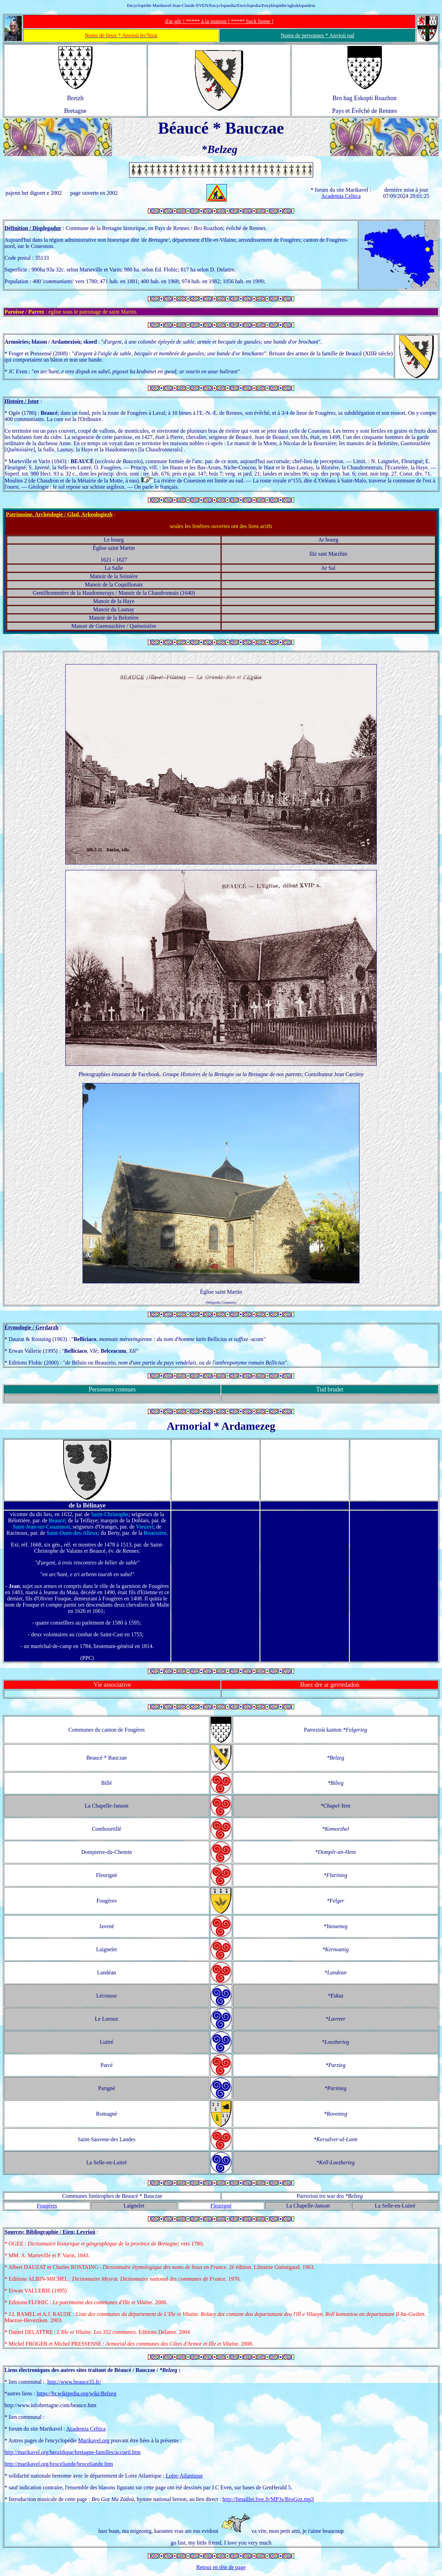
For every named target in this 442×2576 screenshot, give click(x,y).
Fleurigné (220, 2206)
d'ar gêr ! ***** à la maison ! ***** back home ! (219, 21)
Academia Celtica (341, 196)
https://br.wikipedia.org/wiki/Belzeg (76, 2393)
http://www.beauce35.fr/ (74, 2382)
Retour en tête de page (221, 2567)
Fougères (47, 2206)
